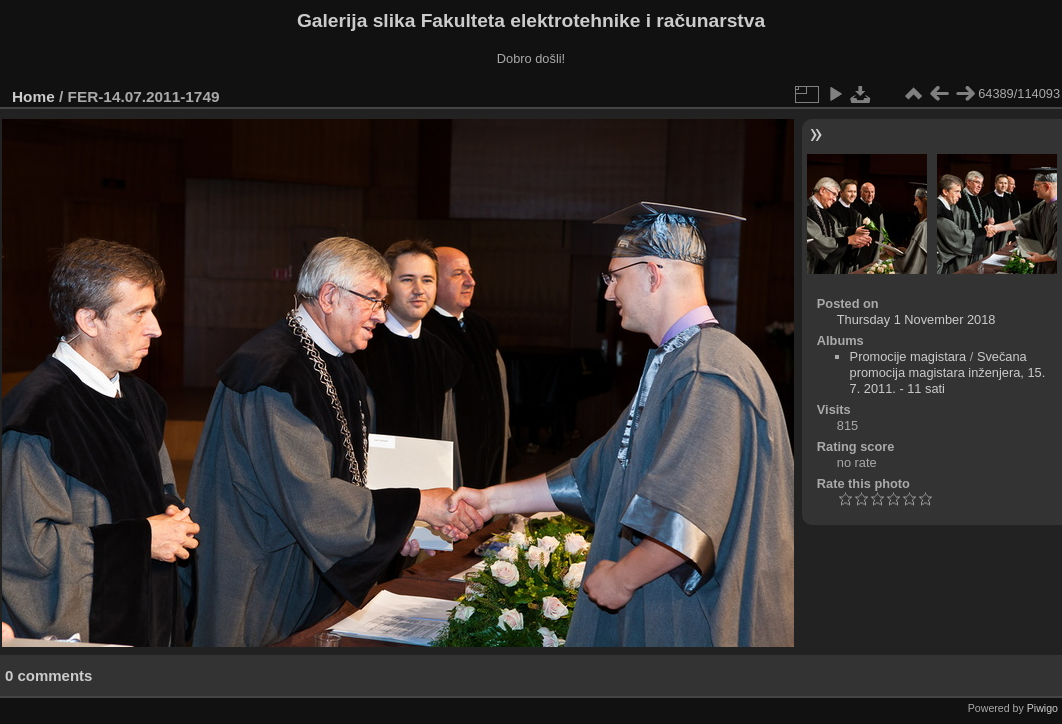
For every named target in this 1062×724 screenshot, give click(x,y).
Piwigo (1042, 708)
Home (33, 96)
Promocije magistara (908, 356)
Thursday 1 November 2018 (916, 319)
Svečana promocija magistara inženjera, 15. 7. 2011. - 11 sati (948, 372)
